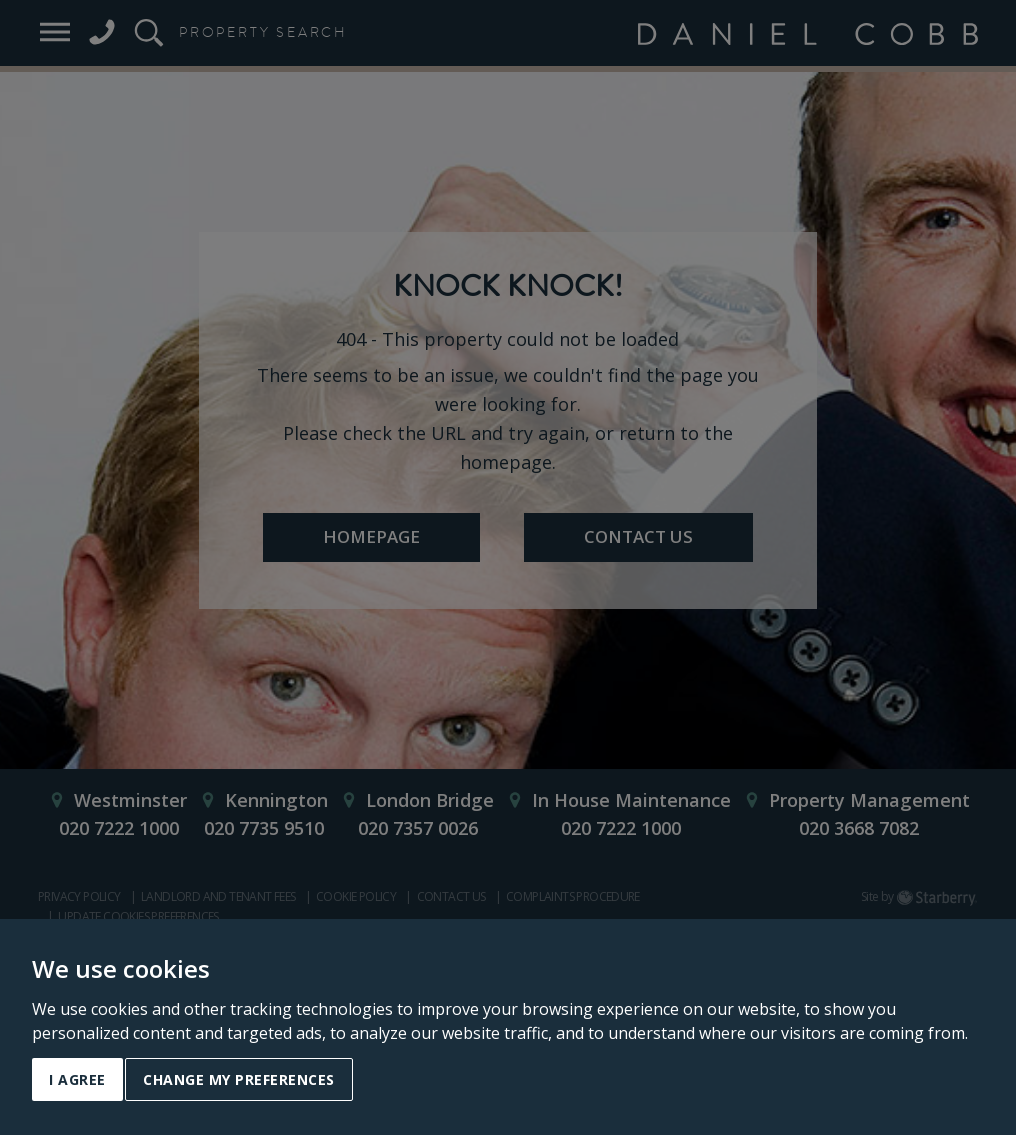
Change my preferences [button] (239, 1079)
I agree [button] (77, 1079)
